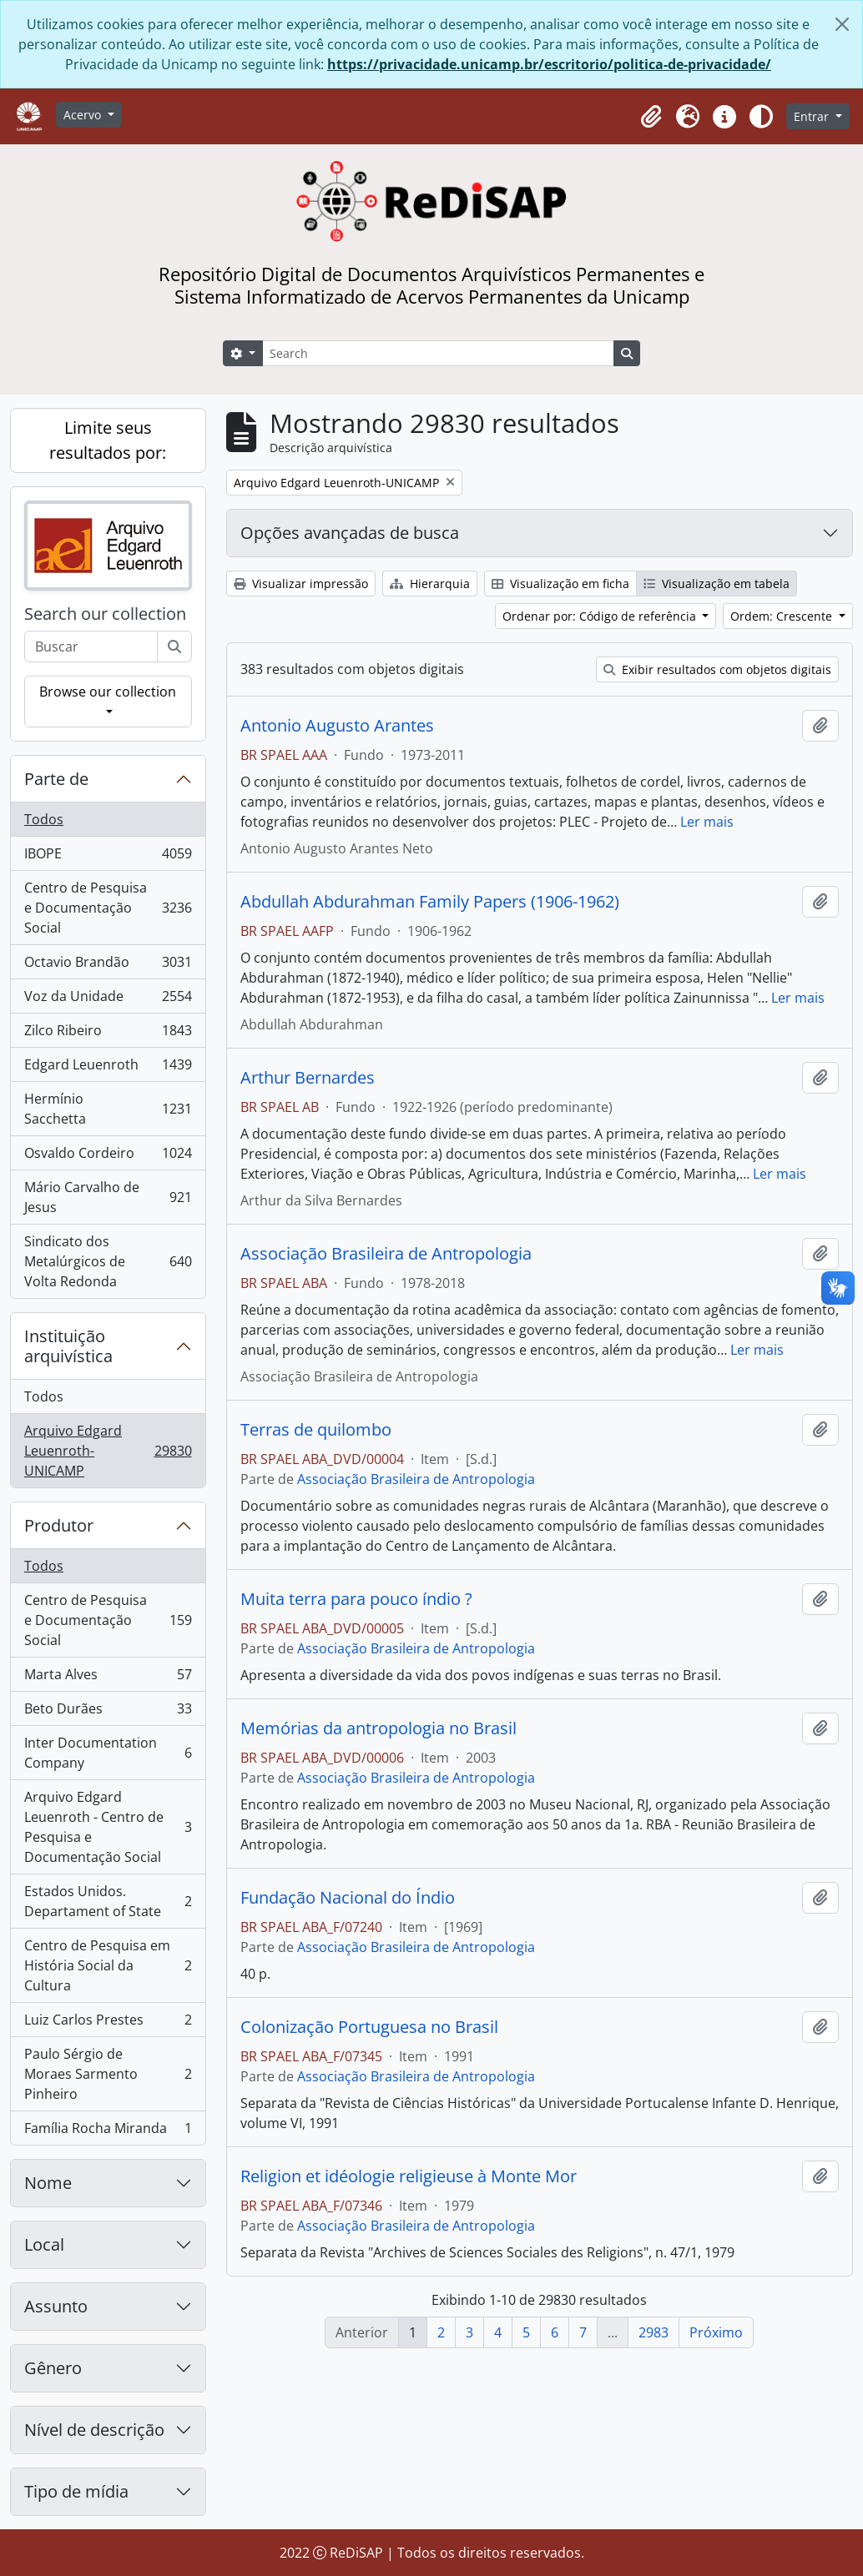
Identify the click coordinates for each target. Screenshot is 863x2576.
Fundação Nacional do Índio (347, 1898)
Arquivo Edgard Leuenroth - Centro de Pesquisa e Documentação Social (107, 1827)
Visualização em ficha (560, 583)
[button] (651, 116)
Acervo (83, 115)
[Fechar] (842, 24)
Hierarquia (430, 583)
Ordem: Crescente (782, 616)
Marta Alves (107, 1678)
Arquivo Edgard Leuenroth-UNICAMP (107, 1450)
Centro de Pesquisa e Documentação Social (107, 907)
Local (44, 2244)
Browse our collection (107, 691)
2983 (653, 2332)
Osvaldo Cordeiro (107, 1156)
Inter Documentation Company (107, 1752)
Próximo (716, 2332)
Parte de (56, 778)
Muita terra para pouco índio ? (356, 1599)
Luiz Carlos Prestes (107, 2023)
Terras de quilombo (315, 1430)
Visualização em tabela (716, 583)
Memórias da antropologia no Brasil (378, 1728)
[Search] (438, 353)
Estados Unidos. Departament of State (107, 1901)
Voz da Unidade (107, 1000)
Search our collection (105, 614)
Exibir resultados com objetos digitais (717, 669)
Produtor (58, 1525)
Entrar (813, 116)
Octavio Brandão (107, 965)
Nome (48, 2182)
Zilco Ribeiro (107, 1034)
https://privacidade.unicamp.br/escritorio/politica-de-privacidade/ (549, 64)
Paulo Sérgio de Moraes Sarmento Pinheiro (107, 2074)
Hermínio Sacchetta (107, 1108)
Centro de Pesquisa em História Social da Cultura (107, 1965)
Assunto (56, 2306)
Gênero (53, 2368)
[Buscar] (174, 646)
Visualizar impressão (301, 583)
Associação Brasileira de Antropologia (386, 1254)
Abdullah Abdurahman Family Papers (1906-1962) (429, 902)
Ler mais (707, 822)
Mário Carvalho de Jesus (107, 1197)
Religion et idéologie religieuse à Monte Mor (408, 2176)
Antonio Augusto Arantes (337, 726)
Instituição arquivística (68, 1346)
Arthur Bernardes (307, 1078)
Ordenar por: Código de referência (600, 616)
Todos (43, 819)
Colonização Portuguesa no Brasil (369, 2027)
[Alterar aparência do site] (761, 116)
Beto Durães (107, 1712)
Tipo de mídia (76, 2491)
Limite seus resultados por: (107, 440)
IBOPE (107, 857)
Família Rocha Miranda (107, 2131)
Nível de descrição (94, 2429)
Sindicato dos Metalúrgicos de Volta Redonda (107, 1261)
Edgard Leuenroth (107, 1068)
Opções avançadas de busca (349, 532)
